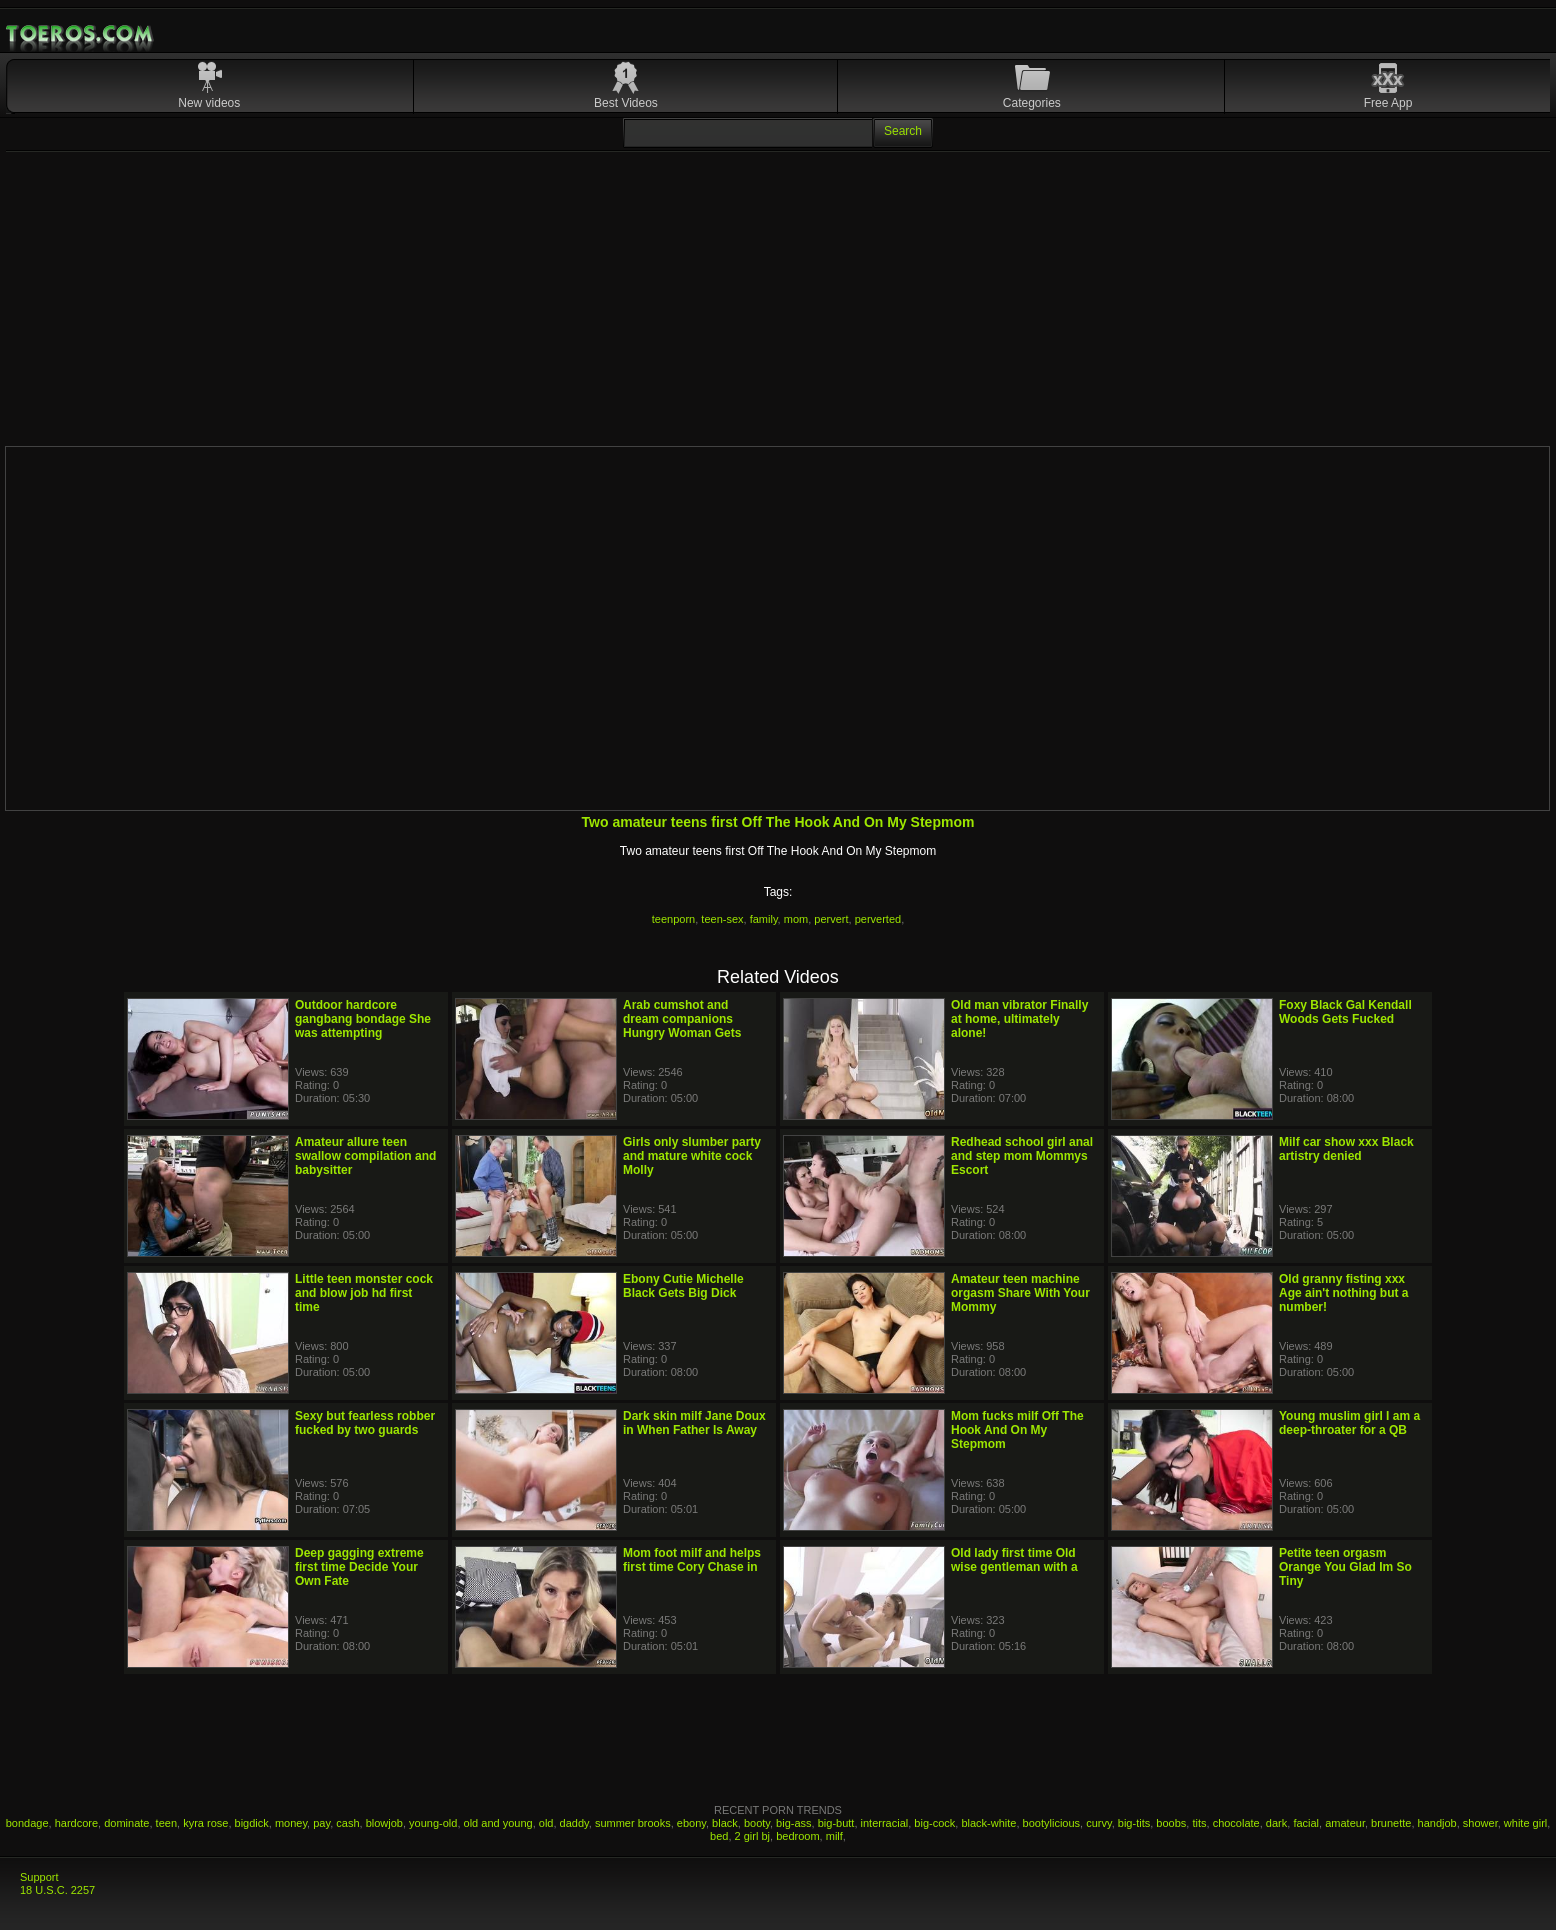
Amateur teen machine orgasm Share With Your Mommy (1020, 1293)
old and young (498, 1823)
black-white (988, 1823)
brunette (1391, 1823)
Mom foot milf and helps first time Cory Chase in (692, 1560)
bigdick (252, 1823)
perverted (878, 919)
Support (39, 1877)
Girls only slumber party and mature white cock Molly (692, 1156)
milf (834, 1836)
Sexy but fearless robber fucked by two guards (365, 1423)
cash (347, 1823)
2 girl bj (752, 1836)
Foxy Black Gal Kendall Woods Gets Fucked (1345, 1012)
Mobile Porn (81, 34)
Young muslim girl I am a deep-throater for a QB (1349, 1423)
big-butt (836, 1823)
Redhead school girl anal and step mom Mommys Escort (1022, 1156)
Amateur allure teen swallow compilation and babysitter (365, 1156)
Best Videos (626, 103)
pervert (831, 919)
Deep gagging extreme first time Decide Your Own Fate (359, 1567)
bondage (27, 1823)
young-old (433, 1823)
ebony (691, 1823)
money (291, 1823)
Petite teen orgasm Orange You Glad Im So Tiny (1345, 1567)
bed (719, 1836)
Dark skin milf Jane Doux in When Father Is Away (694, 1423)
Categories (1032, 103)
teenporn (673, 919)
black (725, 1823)
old (546, 1823)
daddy (574, 1823)
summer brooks (633, 1823)
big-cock (934, 1823)
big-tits (1134, 1823)
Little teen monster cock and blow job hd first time (364, 1293)
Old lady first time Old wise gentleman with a (1014, 1560)
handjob (1437, 1823)
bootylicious (1051, 1823)
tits (1199, 1823)
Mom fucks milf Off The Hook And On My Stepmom (1017, 1430)
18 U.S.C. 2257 (57, 1890)
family (764, 919)
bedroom (797, 1836)
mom (796, 919)
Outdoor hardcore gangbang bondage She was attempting (363, 1019)
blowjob (384, 1823)
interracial (885, 1823)
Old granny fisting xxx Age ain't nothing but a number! (1344, 1293)
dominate (126, 1823)
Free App (1388, 103)
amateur (1345, 1823)
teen (166, 1823)
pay (321, 1823)
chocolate (1236, 1823)
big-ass (793, 1823)
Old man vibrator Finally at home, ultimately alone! (1019, 1019)
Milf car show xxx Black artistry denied (1346, 1149)
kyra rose (205, 1823)
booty (757, 1823)
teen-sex (722, 919)
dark (1276, 1823)
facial (1306, 1823)
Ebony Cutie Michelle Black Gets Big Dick (683, 1286)
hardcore (76, 1823)
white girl (1525, 1823)
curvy (1098, 1823)
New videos (209, 103)
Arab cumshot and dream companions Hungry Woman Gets (682, 1019)
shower (1480, 1823)
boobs (1171, 1823)
